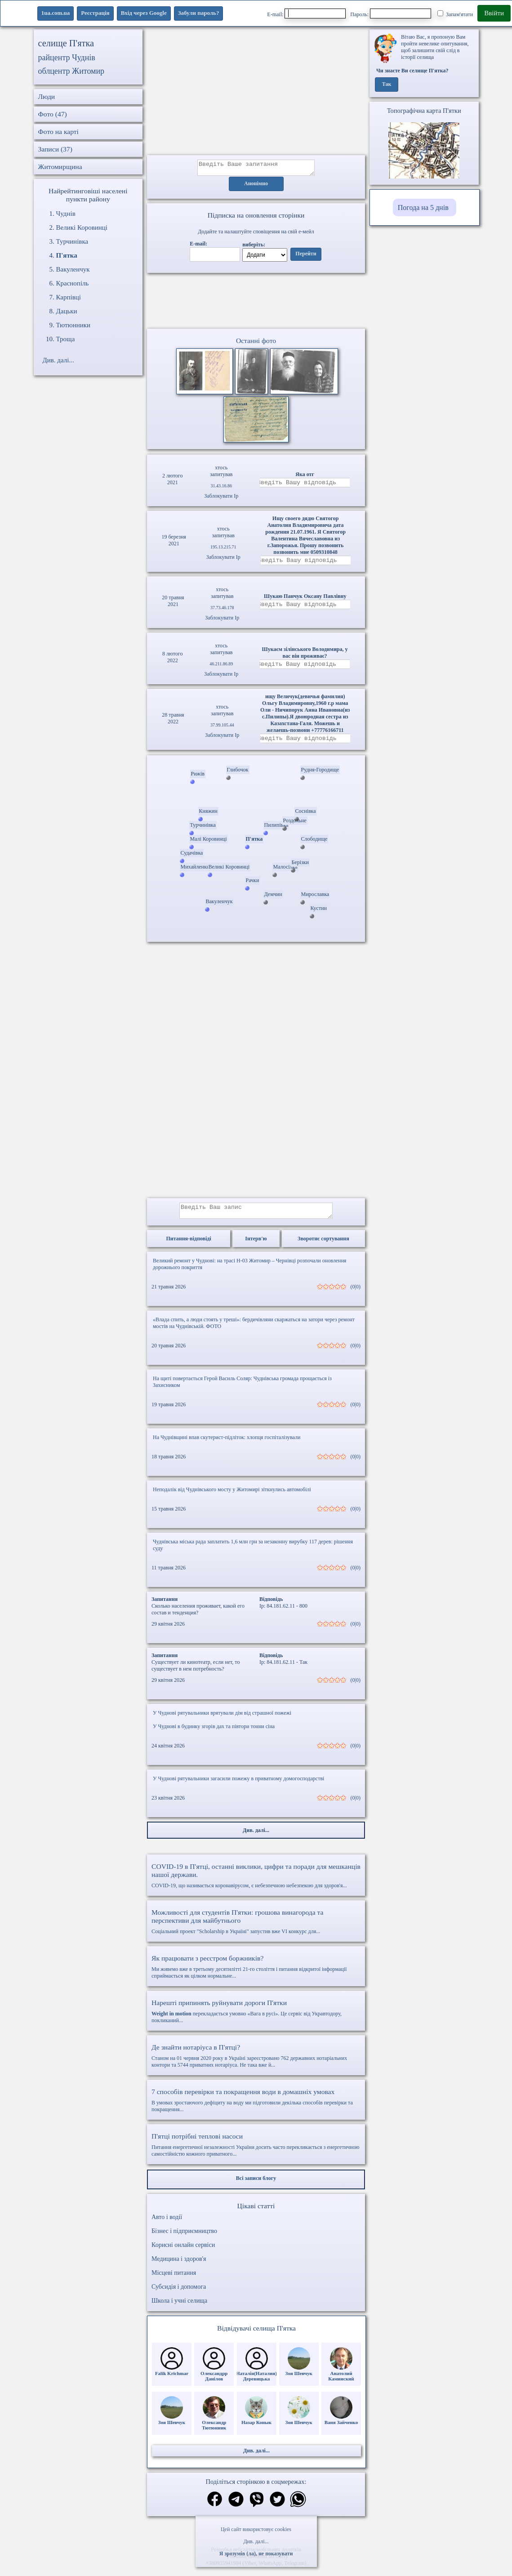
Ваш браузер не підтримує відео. (256, 302)
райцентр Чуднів (66, 57)
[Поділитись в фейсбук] (214, 2508)
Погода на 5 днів (423, 207)
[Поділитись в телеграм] (236, 2508)
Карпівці (68, 297)
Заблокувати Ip (221, 498)
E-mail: (306, 13)
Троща (65, 339)
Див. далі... (255, 2541)
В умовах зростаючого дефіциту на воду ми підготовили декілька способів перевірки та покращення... (256, 2108)
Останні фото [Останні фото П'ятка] (256, 343)
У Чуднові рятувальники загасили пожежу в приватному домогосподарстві (238, 1786)
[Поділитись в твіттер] (277, 2508)
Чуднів (66, 213)
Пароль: (390, 13)
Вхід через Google (144, 12)
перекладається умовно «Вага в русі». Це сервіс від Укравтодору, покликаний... (256, 2019)
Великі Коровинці (81, 227)
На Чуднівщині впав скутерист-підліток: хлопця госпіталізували (226, 1445)
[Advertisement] (256, 92)
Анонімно (256, 186)
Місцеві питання (173, 2280)
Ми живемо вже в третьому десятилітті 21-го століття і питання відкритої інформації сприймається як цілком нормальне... (256, 1974)
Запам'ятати (455, 14)
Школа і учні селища (179, 2308)
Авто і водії (166, 2225)
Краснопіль (72, 283)
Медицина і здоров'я (178, 2267)
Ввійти (494, 13)
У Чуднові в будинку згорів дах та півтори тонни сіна (214, 1734)
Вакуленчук (73, 269)
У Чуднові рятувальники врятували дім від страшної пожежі (222, 1721)
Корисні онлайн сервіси (183, 2253)
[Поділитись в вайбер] (257, 2508)
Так (387, 84)
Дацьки (66, 311)
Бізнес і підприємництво (184, 2239)
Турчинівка (72, 241)
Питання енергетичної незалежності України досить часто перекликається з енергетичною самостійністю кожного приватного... (256, 2152)
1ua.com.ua (55, 12)
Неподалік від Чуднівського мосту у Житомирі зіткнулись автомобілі (232, 1497)
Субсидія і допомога (178, 2294)
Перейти (305, 256)
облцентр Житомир (71, 71)
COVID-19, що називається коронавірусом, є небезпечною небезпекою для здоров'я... (256, 1884)
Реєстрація (95, 12)
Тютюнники (73, 325)
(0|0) (356, 1295)
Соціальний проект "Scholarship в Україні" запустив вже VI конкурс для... (256, 1929)
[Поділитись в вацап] (298, 2508)
